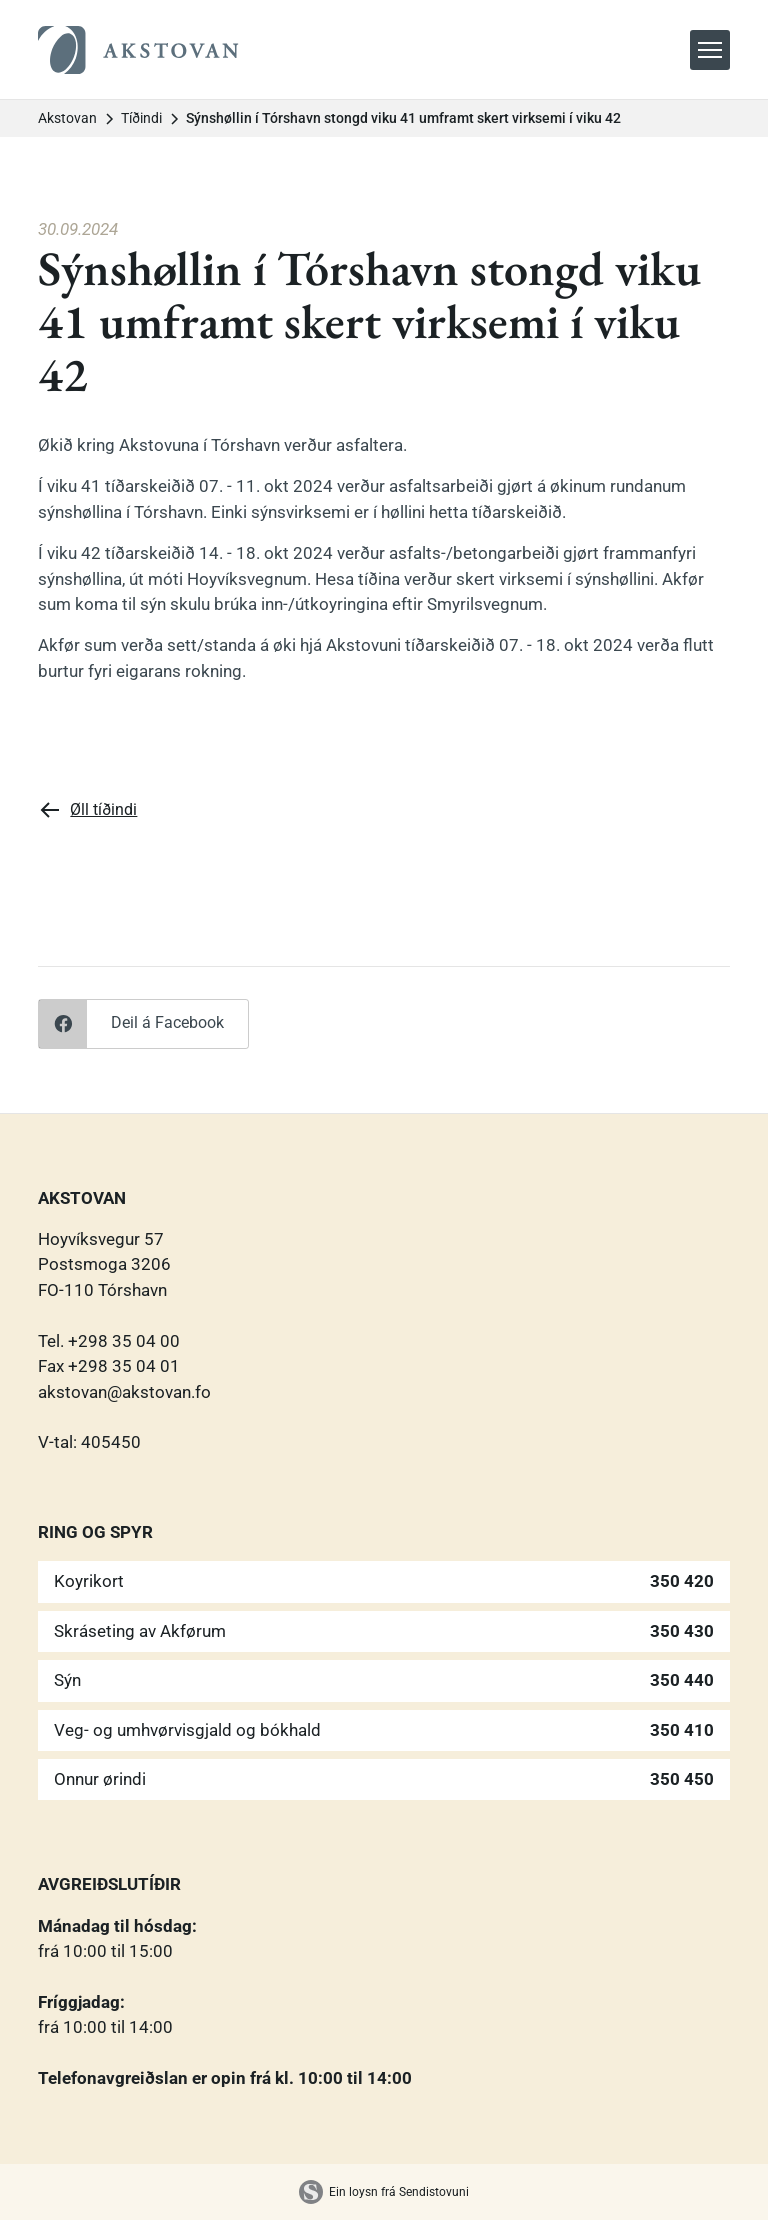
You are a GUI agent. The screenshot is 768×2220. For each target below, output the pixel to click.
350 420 (682, 1581)
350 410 (682, 1730)
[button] (710, 50)
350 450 (682, 1779)
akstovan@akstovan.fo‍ (124, 1392)
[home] (138, 50)
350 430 (682, 1631)
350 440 (682, 1680)
